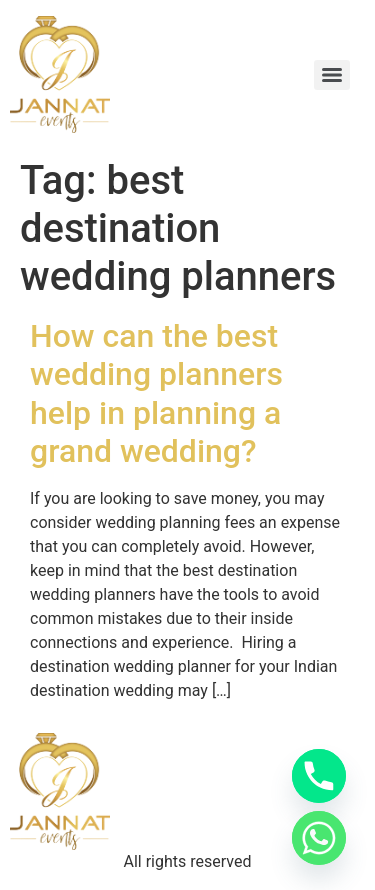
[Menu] (332, 75)
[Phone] (319, 776)
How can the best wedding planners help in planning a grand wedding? (156, 393)
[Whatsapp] (319, 838)
